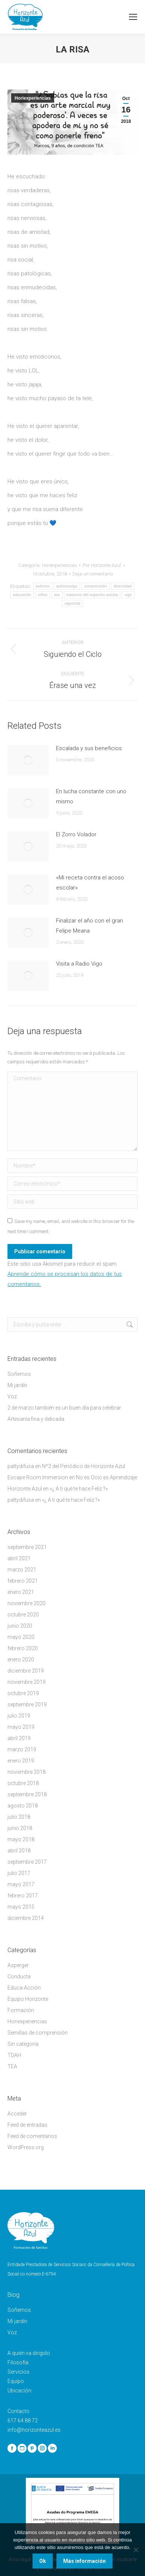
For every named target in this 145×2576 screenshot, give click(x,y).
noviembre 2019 (26, 1682)
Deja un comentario (92, 574)
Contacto (18, 2411)
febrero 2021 (22, 1581)
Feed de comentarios (32, 2136)
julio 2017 (18, 1873)
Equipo (15, 2381)
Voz (12, 1396)
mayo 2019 (20, 1727)
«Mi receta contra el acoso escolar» (90, 882)
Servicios (18, 2372)
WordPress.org (25, 2147)
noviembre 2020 (26, 1603)
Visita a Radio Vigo (79, 963)
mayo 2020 (20, 1637)
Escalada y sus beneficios (89, 748)
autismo (43, 586)
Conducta (19, 1976)
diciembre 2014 (25, 1918)
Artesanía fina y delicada (35, 1419)
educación (22, 595)
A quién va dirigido (28, 2353)
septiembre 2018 (27, 1794)
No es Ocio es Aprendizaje (106, 1477)
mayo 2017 (20, 1884)
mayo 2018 (20, 1839)
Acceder (17, 2114)
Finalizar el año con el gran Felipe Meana (89, 925)
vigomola (72, 603)
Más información (84, 2561)
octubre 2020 (23, 1615)
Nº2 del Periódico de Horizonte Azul (83, 1466)
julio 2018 (18, 1817)
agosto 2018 (22, 1806)
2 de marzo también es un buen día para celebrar (64, 1408)
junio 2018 (19, 1828)
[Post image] (28, 760)
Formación (20, 2010)
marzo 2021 (21, 1570)
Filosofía (17, 2362)
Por (102, 565)
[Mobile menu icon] (133, 16)
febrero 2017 (22, 1896)
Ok (42, 2561)
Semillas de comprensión (37, 2033)
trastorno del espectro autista (92, 595)
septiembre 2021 (27, 1547)
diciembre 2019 (25, 1671)
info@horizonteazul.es (34, 2430)
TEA (12, 2066)
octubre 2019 (23, 1693)
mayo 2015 (20, 1907)
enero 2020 (20, 1660)
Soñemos (19, 1374)
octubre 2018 (23, 1783)
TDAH (14, 2055)
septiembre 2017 (27, 1862)
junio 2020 (19, 1626)
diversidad (123, 586)
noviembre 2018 (26, 1772)
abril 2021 (19, 1558)
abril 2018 (19, 1851)
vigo (128, 595)
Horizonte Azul (24, 1489)
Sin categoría (22, 2044)
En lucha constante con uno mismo (91, 796)
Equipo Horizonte (27, 1999)
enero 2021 (20, 1592)
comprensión (95, 586)
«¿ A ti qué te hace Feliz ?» (79, 1489)
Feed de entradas (27, 2125)
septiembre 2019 (27, 1704)
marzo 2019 (21, 1749)
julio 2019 (18, 1716)
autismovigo (67, 586)
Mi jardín (17, 1385)
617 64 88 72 (22, 2421)
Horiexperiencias (33, 98)
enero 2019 (20, 1761)
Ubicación (19, 2391)
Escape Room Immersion (37, 1477)
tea (57, 595)
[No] (135, 2550)
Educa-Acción (24, 1988)
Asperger (18, 1965)
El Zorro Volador (76, 834)
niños (42, 595)
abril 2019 (19, 1738)
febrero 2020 (22, 1648)
